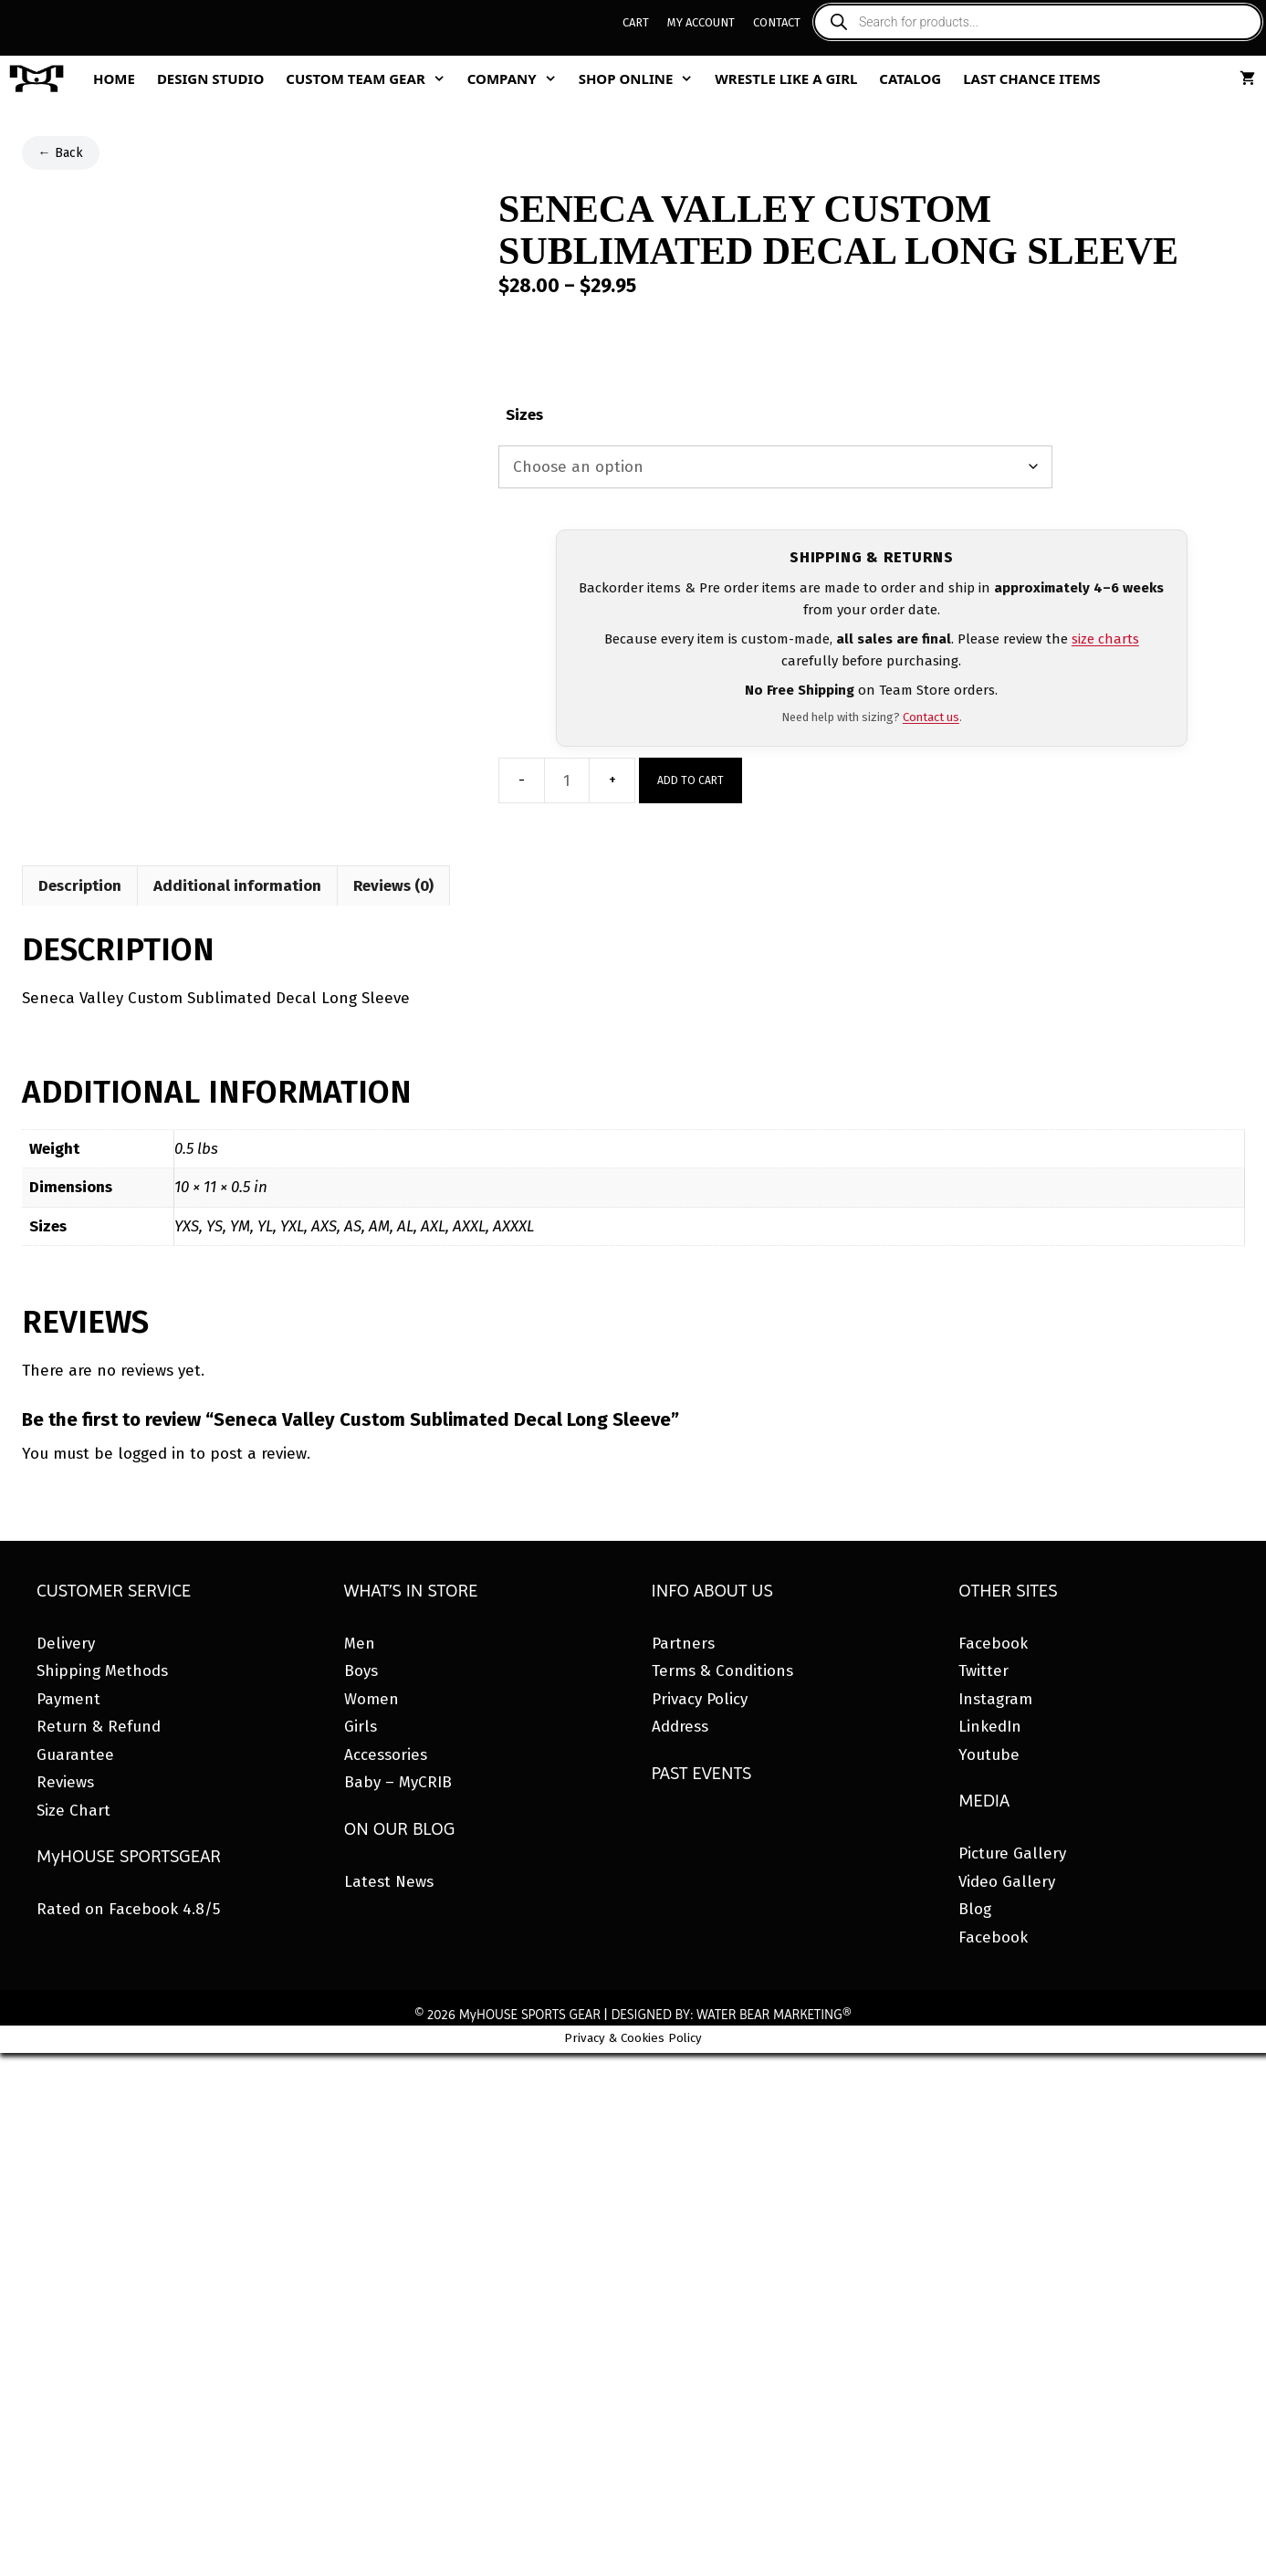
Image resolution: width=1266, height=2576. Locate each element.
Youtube (989, 1754)
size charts (1105, 639)
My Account (701, 22)
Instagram (995, 1699)
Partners (683, 1643)
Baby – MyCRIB (398, 1782)
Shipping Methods (102, 1671)
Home (114, 78)
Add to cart (690, 780)
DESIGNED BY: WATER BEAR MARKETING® (731, 2014)
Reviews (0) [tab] (393, 885)
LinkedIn (989, 1726)
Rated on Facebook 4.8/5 (128, 1909)
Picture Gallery (1012, 1853)
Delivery (66, 1643)
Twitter (983, 1671)
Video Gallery (1006, 1881)
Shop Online (642, 78)
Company (517, 78)
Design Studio (210, 78)
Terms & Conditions (722, 1671)
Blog (974, 1909)
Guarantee (75, 1754)
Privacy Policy (700, 1699)
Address (680, 1726)
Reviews (65, 1782)
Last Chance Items (1032, 78)
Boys (361, 1671)
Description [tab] (79, 885)
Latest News (389, 1881)
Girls (360, 1726)
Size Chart (73, 1810)
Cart (636, 22)
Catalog (910, 78)
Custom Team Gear (370, 78)
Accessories (385, 1754)
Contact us (931, 717)
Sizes (524, 414)
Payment (68, 1699)
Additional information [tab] (237, 885)
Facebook (993, 1643)
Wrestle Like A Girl (786, 78)
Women (371, 1699)
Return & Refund (99, 1726)
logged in (151, 1453)
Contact (776, 22)
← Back (60, 153)
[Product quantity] (567, 780)
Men (359, 1643)
